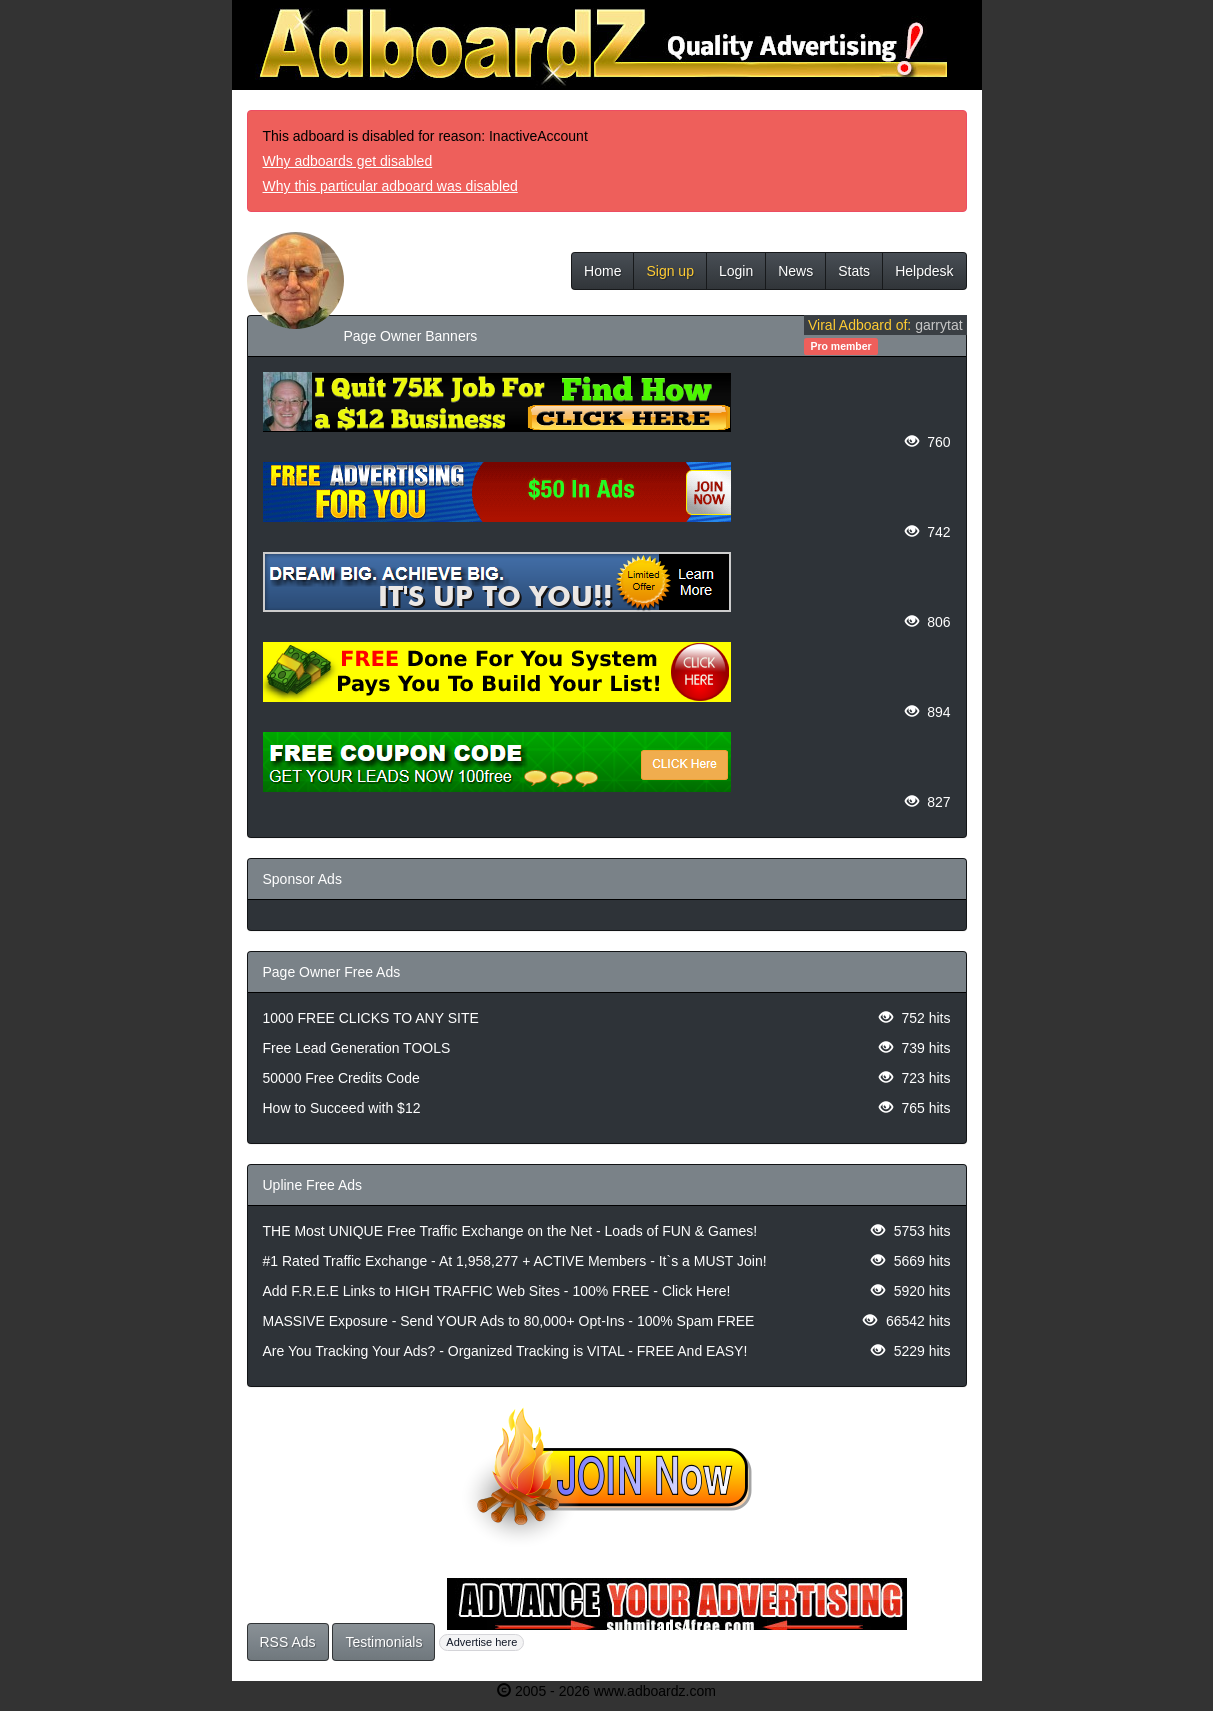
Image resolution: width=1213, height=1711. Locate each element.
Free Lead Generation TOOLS (357, 1048)
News (795, 271)
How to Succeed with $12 (342, 1108)
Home (602, 271)
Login (736, 271)
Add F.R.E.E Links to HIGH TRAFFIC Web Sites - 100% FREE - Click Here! (497, 1291)
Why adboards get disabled (348, 161)
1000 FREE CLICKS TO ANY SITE (371, 1018)
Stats (854, 271)
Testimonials (383, 1642)
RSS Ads (288, 1642)
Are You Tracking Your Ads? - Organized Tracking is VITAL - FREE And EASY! (505, 1351)
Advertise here (481, 1642)
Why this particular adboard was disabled (390, 186)
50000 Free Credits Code (341, 1078)
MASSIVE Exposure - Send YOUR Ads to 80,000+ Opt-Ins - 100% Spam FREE (509, 1321)
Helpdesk (924, 271)
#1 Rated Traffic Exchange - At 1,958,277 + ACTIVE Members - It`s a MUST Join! (515, 1261)
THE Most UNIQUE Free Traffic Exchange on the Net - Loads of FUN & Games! (510, 1231)
